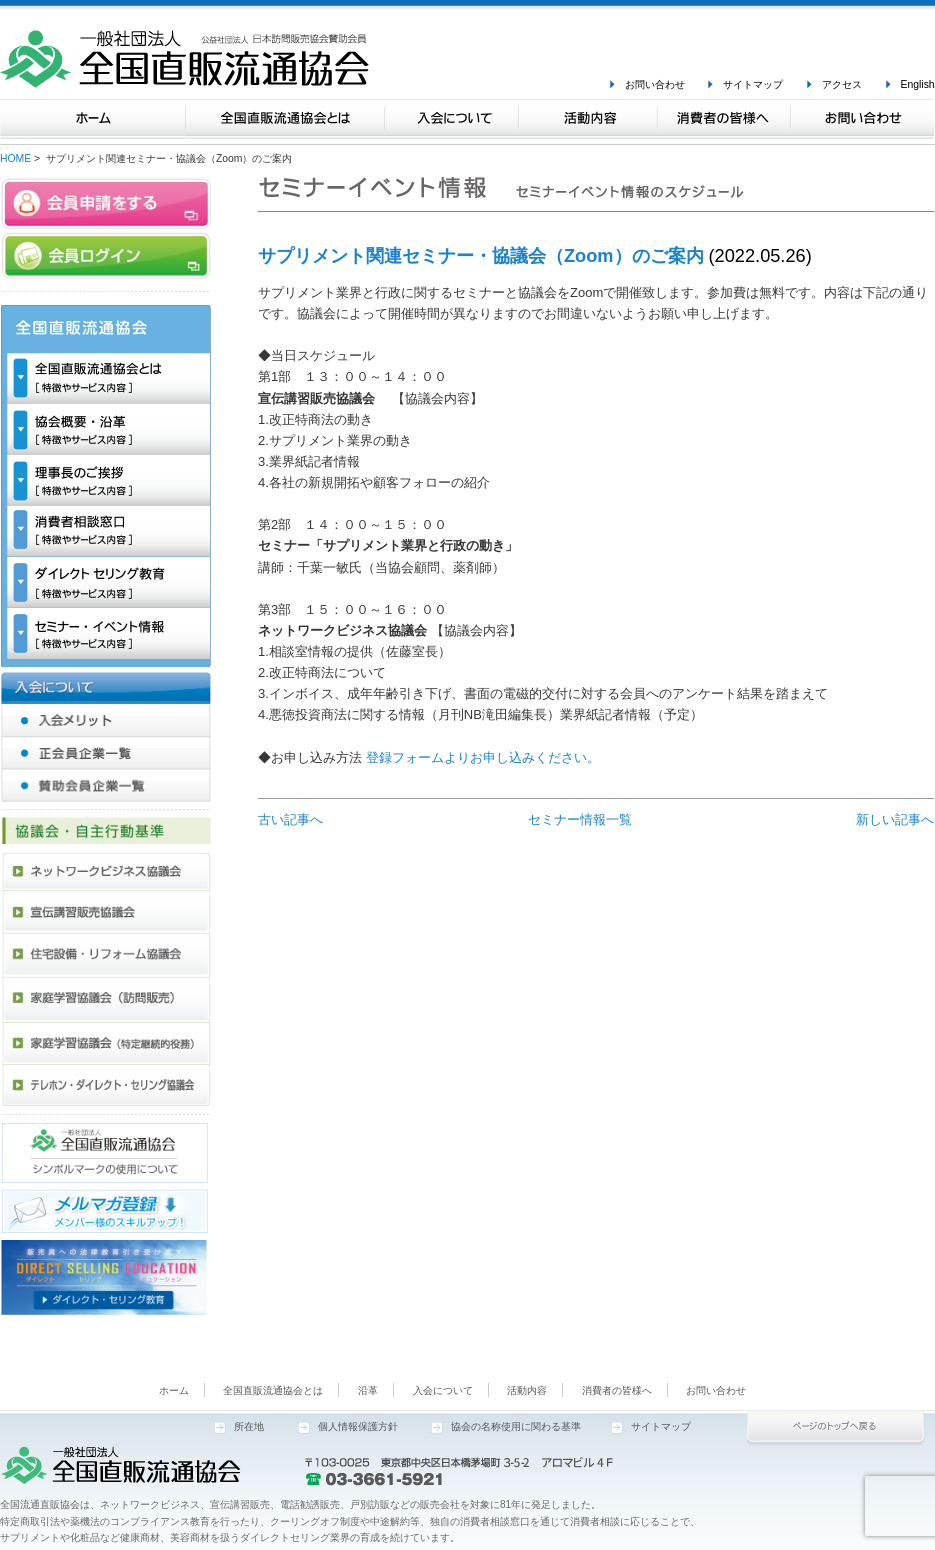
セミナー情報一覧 (580, 819)
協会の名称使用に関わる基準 (516, 1426)
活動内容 (527, 1390)
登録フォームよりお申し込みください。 (483, 757)
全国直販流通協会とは (273, 1390)
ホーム (174, 1390)
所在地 (249, 1426)
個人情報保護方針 (358, 1426)
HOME (15, 158)
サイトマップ (753, 84)
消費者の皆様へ (617, 1390)
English (918, 84)
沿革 (368, 1390)
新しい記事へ (895, 819)
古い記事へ (290, 819)
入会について (443, 1390)
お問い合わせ (655, 84)
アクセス (842, 84)
